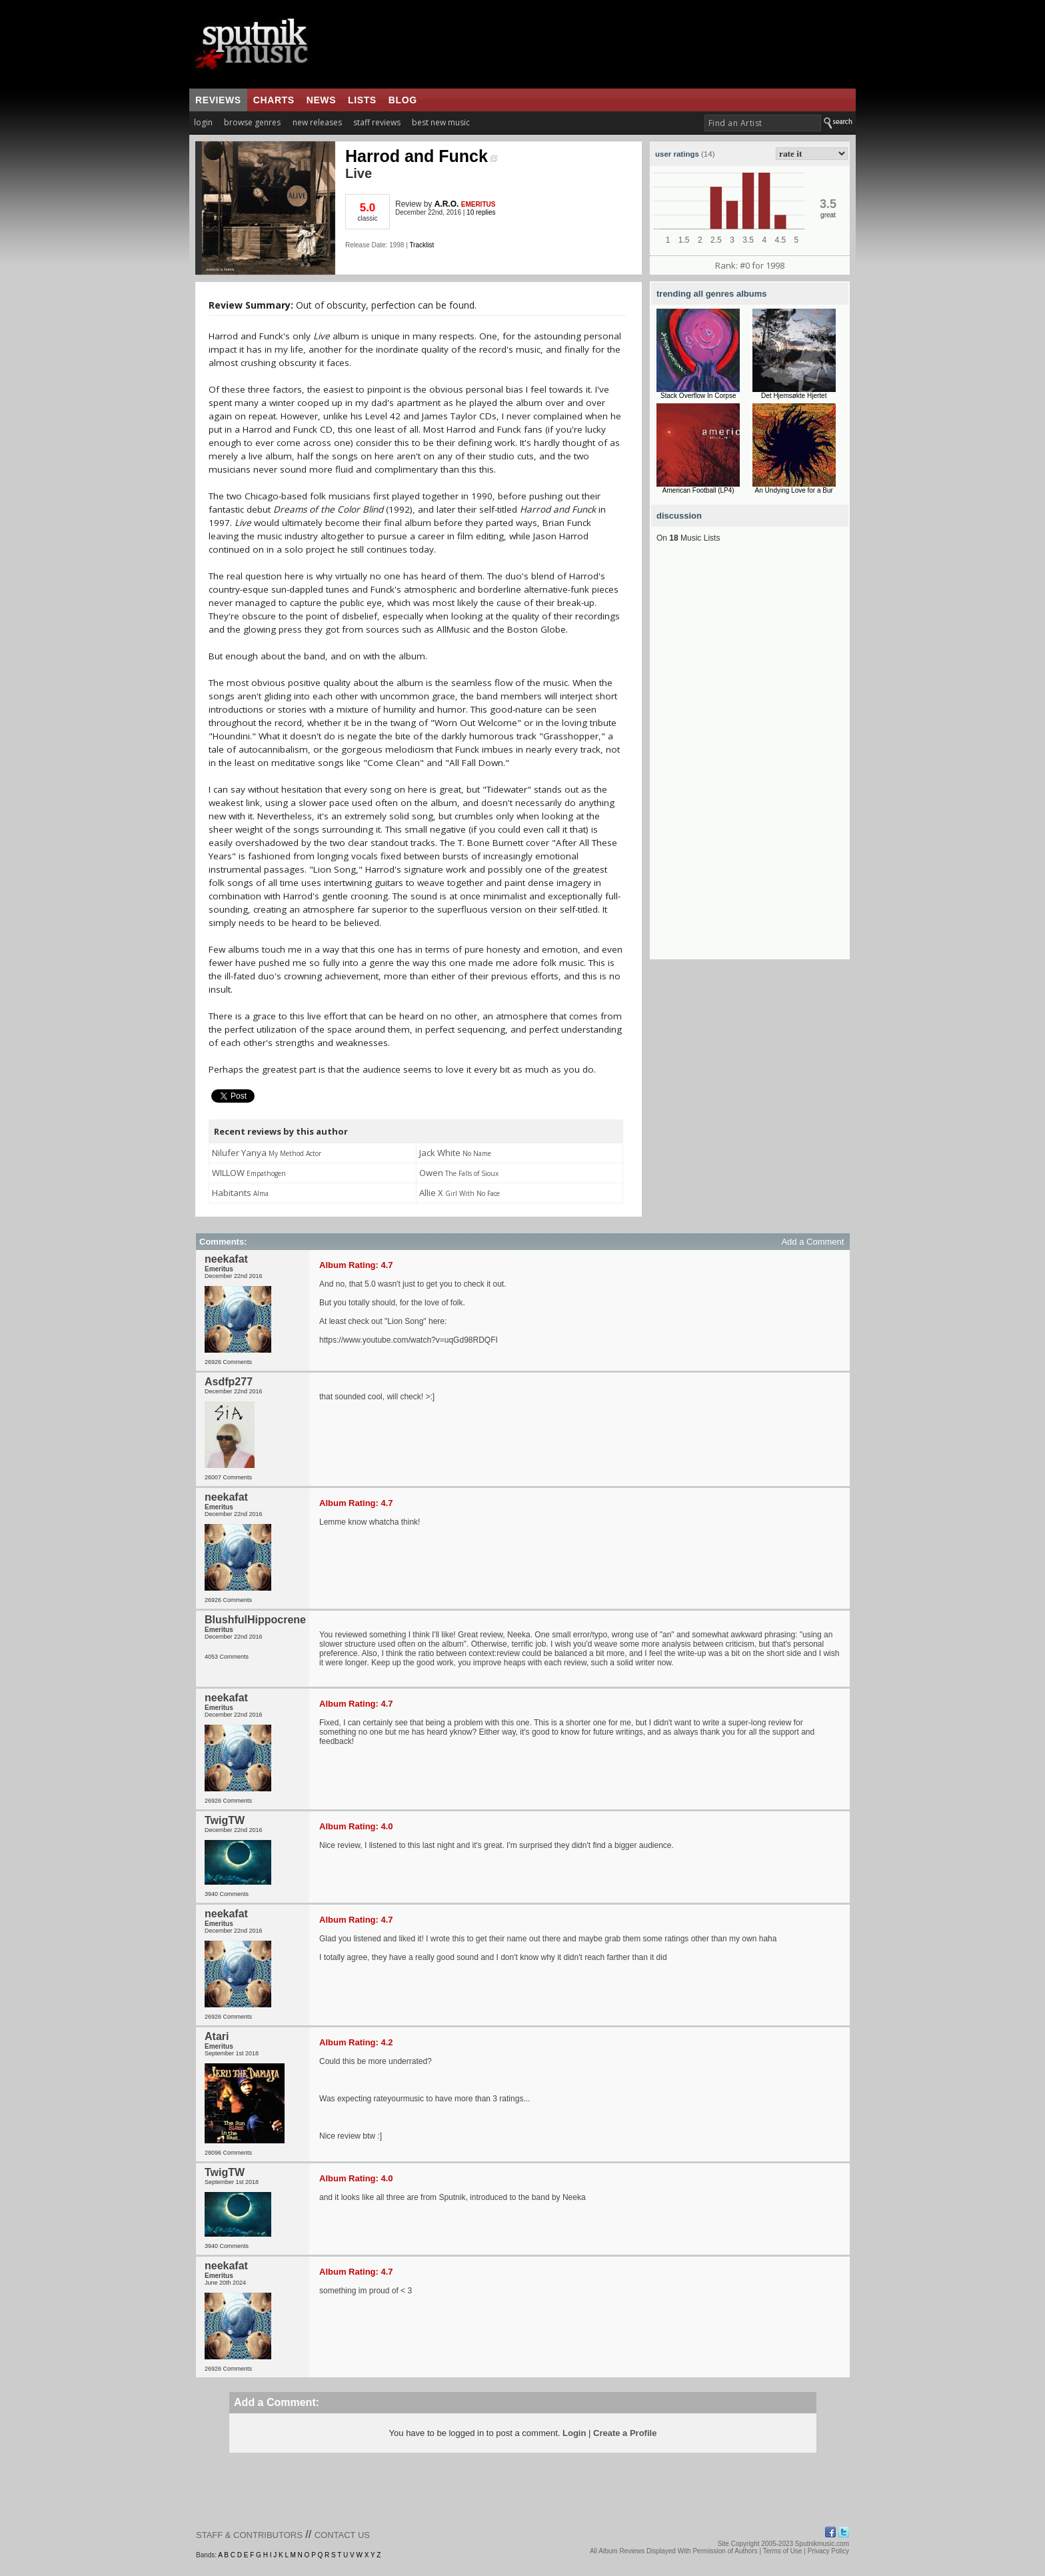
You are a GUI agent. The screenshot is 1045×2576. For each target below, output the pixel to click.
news (321, 100)
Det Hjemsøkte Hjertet (793, 395)
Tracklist (421, 245)
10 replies (481, 212)
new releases (317, 122)
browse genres (252, 122)
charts (274, 100)
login (203, 122)
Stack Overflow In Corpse (698, 395)
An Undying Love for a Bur (794, 490)
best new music (441, 122)
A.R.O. (447, 204)
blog (403, 100)
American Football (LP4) (698, 490)
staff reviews (377, 122)
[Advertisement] (750, 759)
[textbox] (762, 123)
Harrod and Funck (421, 156)
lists (362, 100)
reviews (218, 100)
